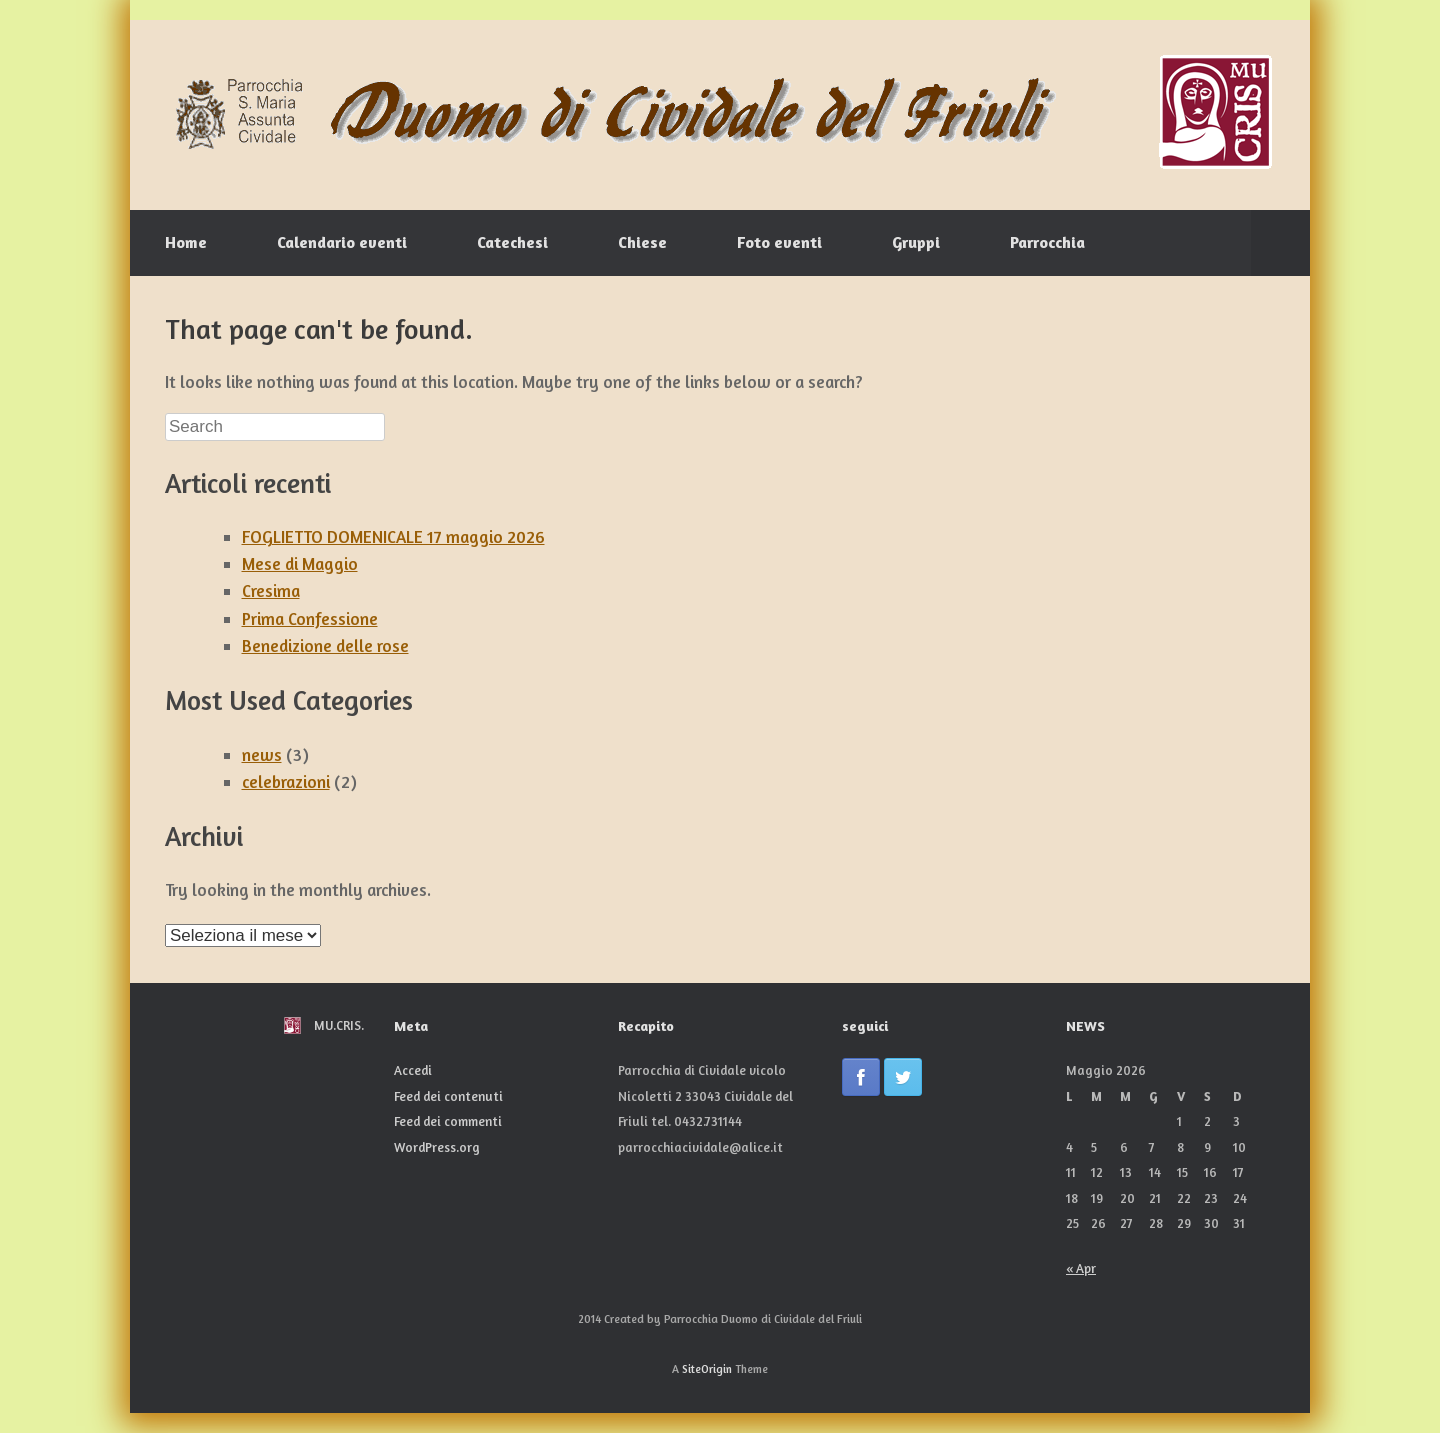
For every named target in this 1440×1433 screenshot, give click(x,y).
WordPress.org (437, 1147)
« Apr (1081, 1268)
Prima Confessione (310, 618)
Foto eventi (779, 242)
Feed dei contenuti (448, 1096)
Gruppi (916, 242)
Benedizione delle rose (325, 645)
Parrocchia (1047, 242)
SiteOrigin (707, 1369)
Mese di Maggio (300, 563)
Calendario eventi (342, 242)
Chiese (642, 242)
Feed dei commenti (448, 1121)
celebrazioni (286, 781)
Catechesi (512, 242)
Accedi (413, 1070)
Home (186, 242)
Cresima (271, 590)
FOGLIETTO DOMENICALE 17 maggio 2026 (393, 536)
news (262, 754)
